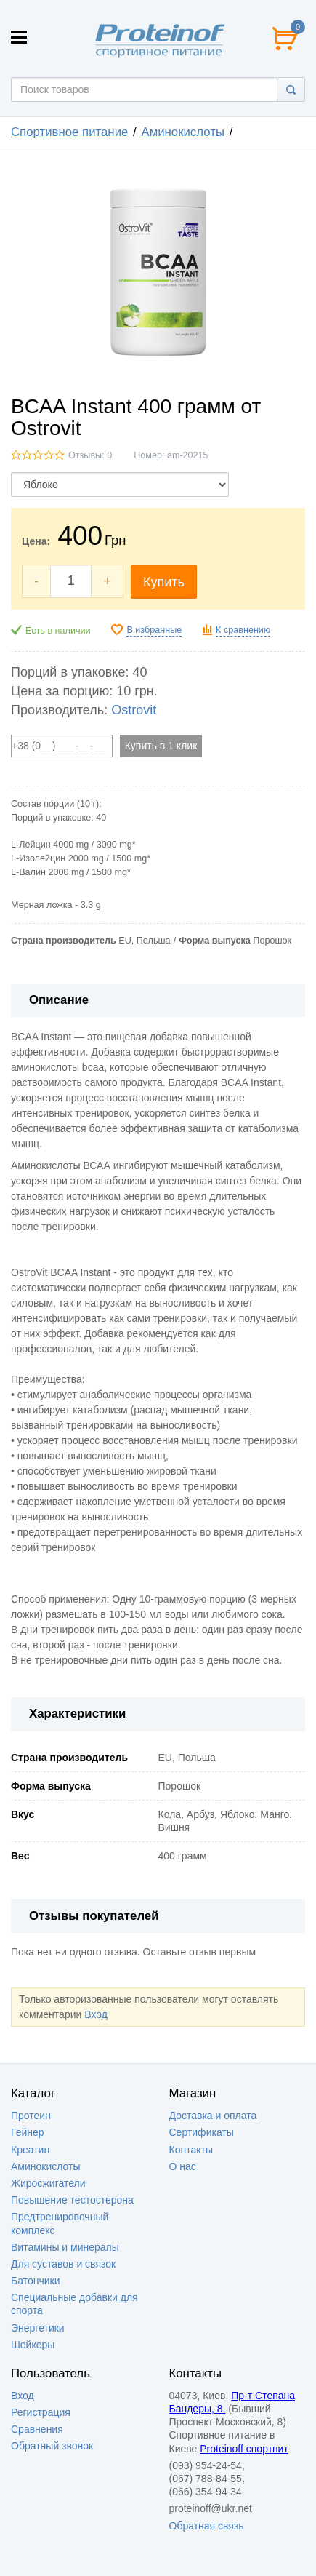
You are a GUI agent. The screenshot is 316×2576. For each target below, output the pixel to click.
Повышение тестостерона (72, 2200)
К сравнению (243, 630)
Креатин (30, 2150)
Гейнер (27, 2132)
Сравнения (37, 2429)
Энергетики (38, 2328)
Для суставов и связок (63, 2264)
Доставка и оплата (213, 2115)
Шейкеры (32, 2344)
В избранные (154, 630)
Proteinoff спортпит (244, 2449)
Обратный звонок (52, 2446)
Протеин (31, 2115)
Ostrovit (133, 710)
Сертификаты (201, 2132)
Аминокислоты (182, 132)
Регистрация (40, 2412)
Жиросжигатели (48, 2183)
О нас (182, 2166)
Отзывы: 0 (90, 455)
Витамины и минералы (65, 2247)
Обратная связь (206, 2526)
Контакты (191, 2150)
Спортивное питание (69, 132)
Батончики (35, 2280)
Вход (96, 2014)
